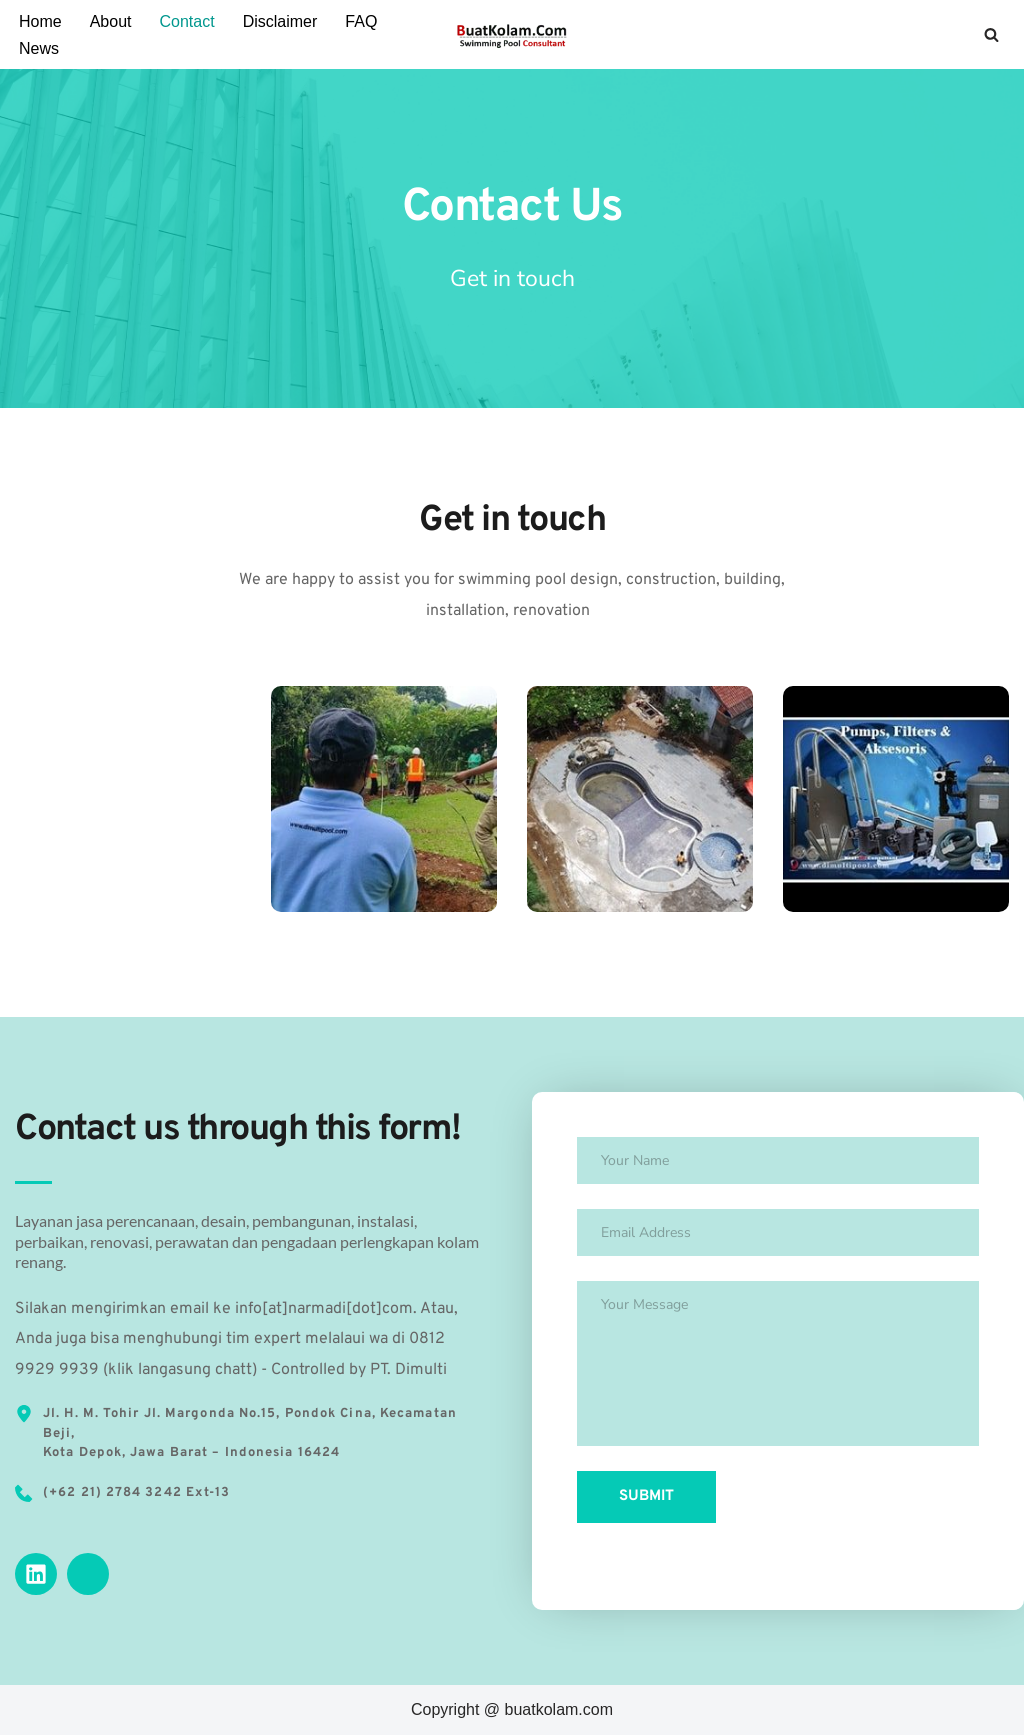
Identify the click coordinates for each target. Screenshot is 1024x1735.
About (111, 21)
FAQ (361, 21)
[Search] (991, 34)
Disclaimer (280, 21)
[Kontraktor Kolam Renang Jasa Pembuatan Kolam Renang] (512, 34)
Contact (187, 21)
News (39, 48)
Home (40, 21)
